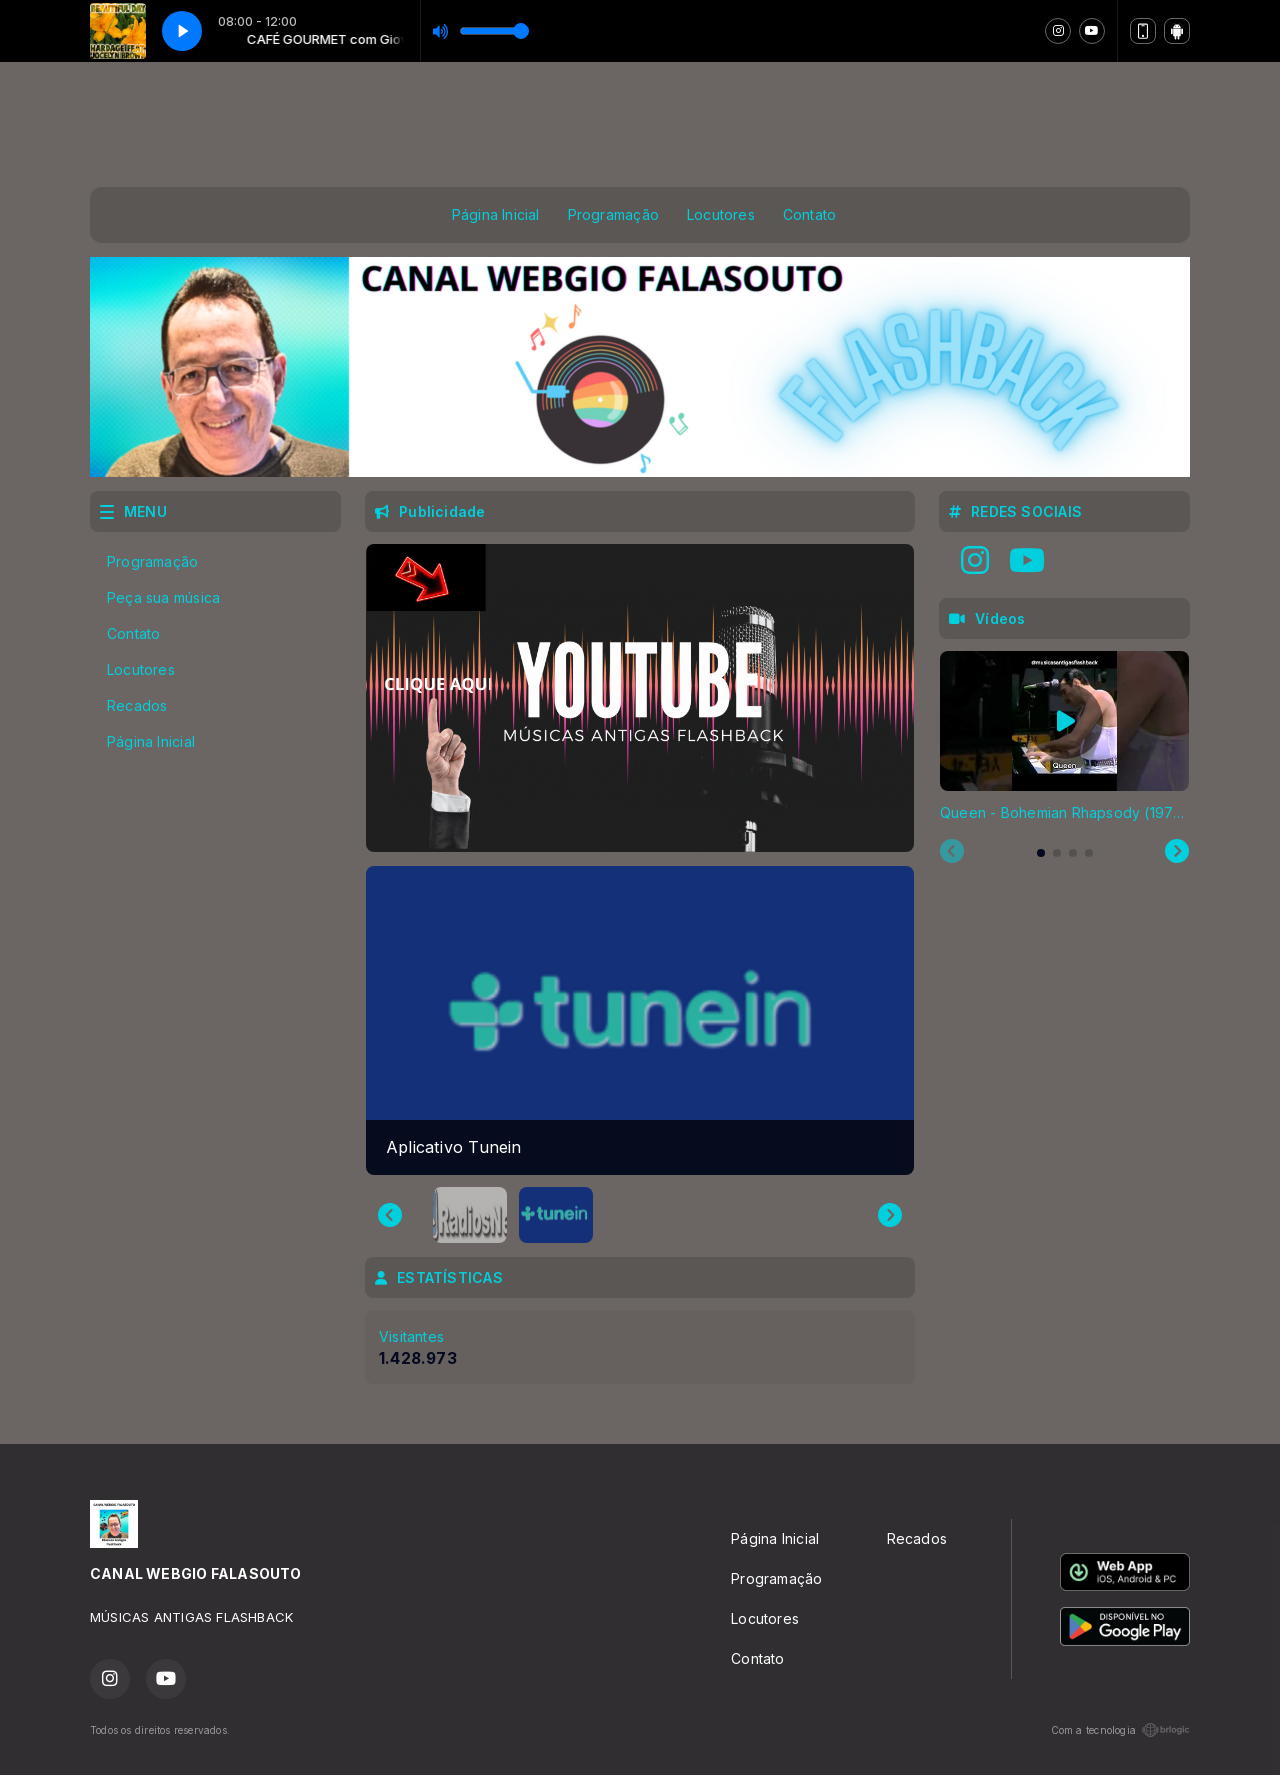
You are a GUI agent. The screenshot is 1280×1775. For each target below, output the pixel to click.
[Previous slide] (952, 852)
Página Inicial (496, 214)
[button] (470, 1215)
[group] (640, 1020)
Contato (809, 214)
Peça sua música (163, 597)
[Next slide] (890, 1215)
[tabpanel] (1064, 737)
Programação (613, 214)
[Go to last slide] (390, 1215)
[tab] (1041, 853)
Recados (137, 705)
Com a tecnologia (1120, 1730)
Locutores (721, 214)
